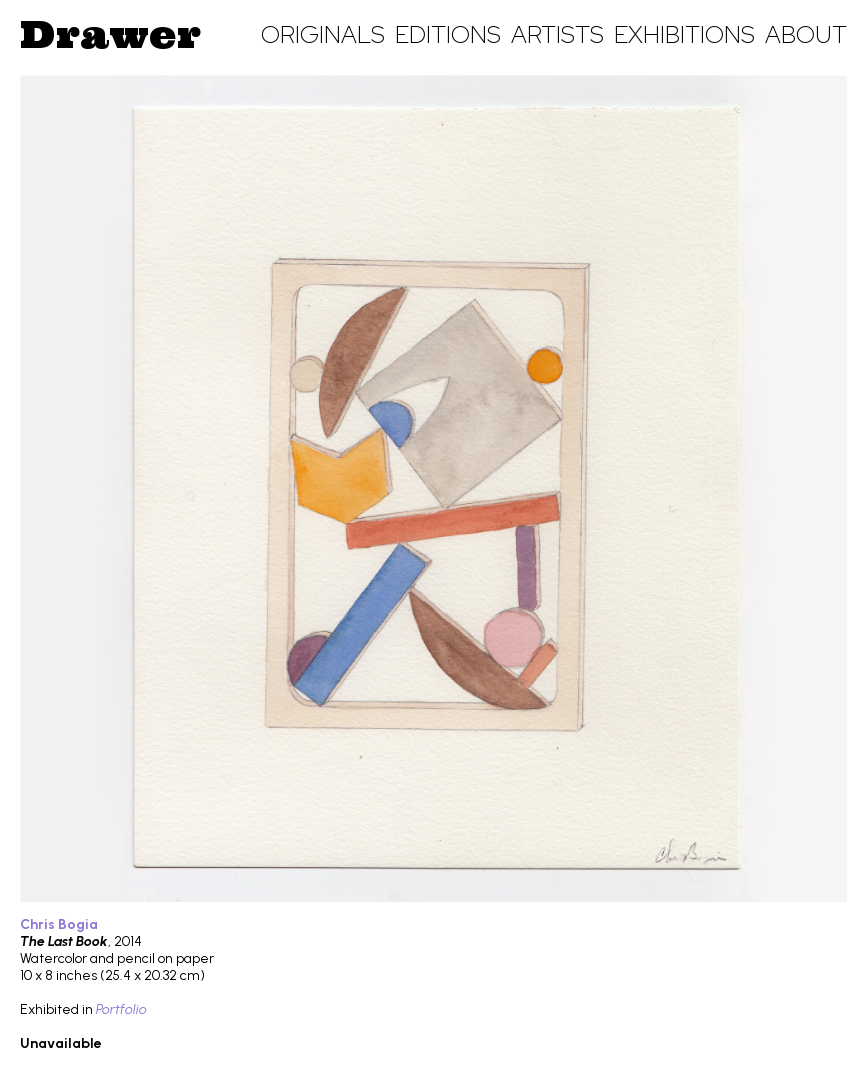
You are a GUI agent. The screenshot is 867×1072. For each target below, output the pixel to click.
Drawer (110, 34)
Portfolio (121, 1009)
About (806, 34)
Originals (323, 34)
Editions (448, 34)
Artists (557, 34)
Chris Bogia (59, 924)
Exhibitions (684, 34)
